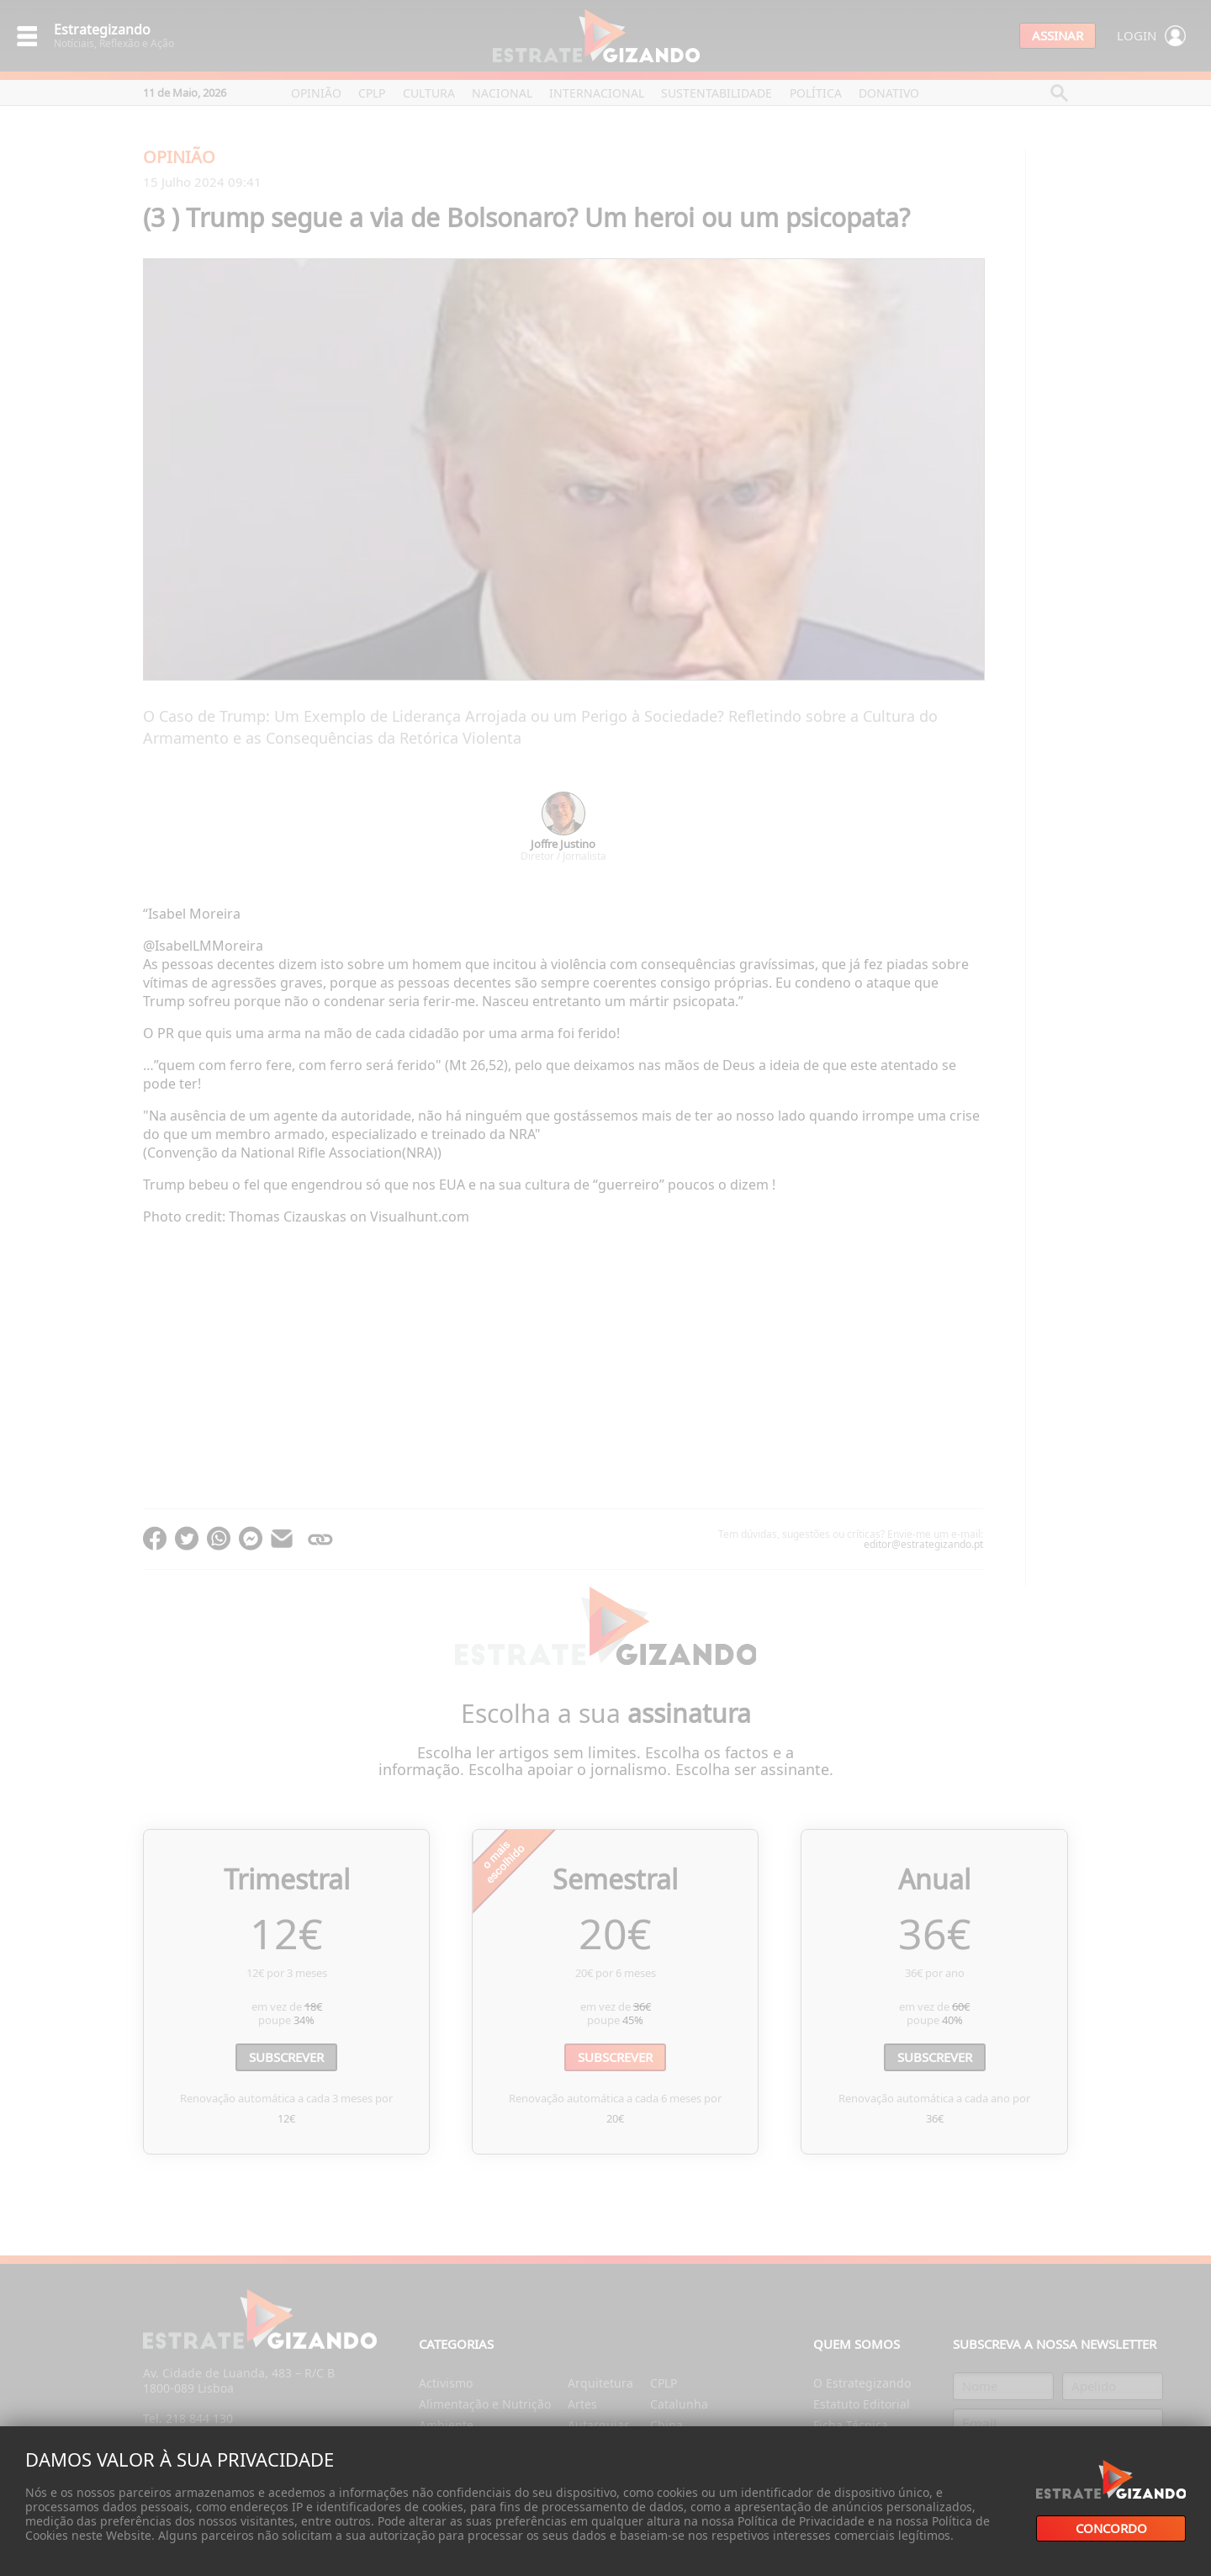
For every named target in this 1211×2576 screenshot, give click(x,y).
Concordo (1111, 2528)
